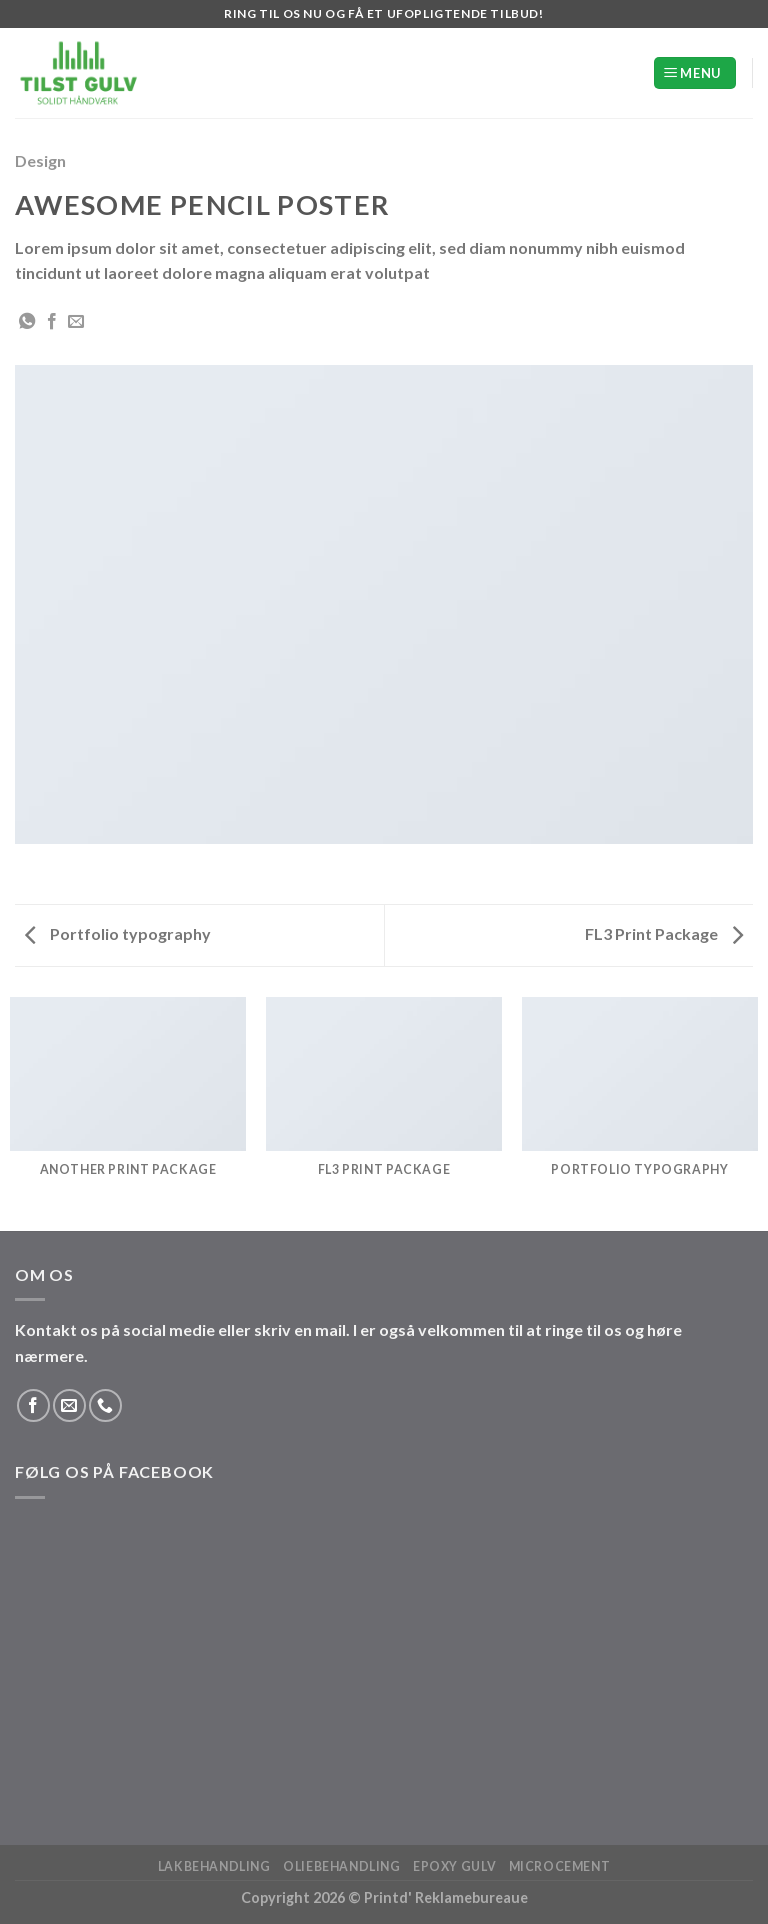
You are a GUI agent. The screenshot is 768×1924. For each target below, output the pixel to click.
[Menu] (695, 73)
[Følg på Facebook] (33, 1405)
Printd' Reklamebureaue (446, 1897)
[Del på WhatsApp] (27, 322)
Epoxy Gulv (454, 1866)
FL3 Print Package (664, 933)
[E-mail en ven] (76, 322)
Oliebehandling (342, 1866)
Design (40, 160)
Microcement (560, 1866)
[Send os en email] (69, 1405)
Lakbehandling (214, 1866)
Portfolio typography (118, 933)
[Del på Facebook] (52, 322)
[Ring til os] (105, 1405)
